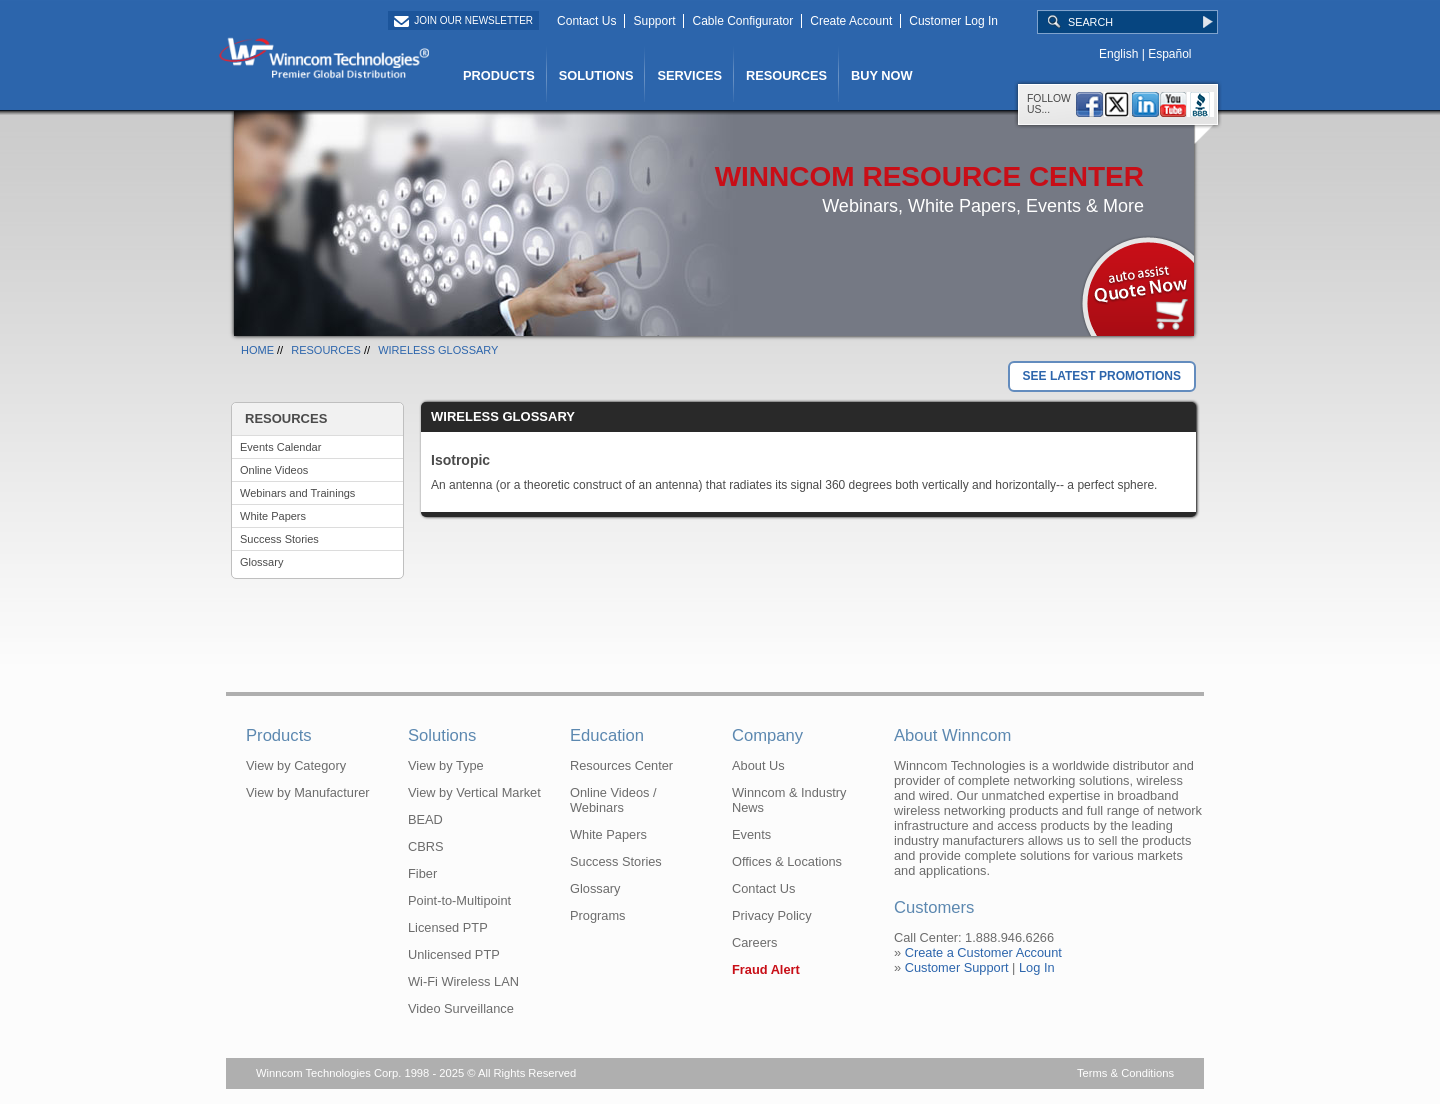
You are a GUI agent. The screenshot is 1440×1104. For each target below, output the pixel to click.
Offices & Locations (787, 861)
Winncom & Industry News (789, 800)
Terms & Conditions (1125, 1073)
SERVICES (689, 75)
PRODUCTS (499, 75)
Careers (755, 942)
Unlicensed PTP (454, 954)
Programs (597, 915)
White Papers (273, 516)
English (1118, 54)
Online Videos (274, 470)
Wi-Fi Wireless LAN (463, 981)
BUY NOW (882, 75)
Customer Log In (953, 21)
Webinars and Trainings (297, 493)
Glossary (261, 562)
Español (1169, 54)
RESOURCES (786, 75)
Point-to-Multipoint (459, 900)
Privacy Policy (772, 915)
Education (607, 735)
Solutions (442, 735)
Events (751, 834)
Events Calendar (280, 447)
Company (767, 735)
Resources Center (621, 765)
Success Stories (279, 539)
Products (279, 735)
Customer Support (957, 967)
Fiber (422, 873)
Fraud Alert (766, 969)
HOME (257, 350)
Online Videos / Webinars (613, 800)
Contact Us (586, 21)
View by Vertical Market (474, 792)
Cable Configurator (742, 21)
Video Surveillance (461, 1008)
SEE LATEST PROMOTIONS (1102, 376)
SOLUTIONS (596, 75)
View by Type (446, 765)
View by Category (296, 765)
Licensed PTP (448, 927)
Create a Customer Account (983, 952)
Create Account (851, 21)
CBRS (426, 846)
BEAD (425, 819)
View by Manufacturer (308, 792)
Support (654, 21)
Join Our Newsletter (473, 20)
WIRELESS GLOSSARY (438, 350)
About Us (758, 765)
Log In (1037, 967)
